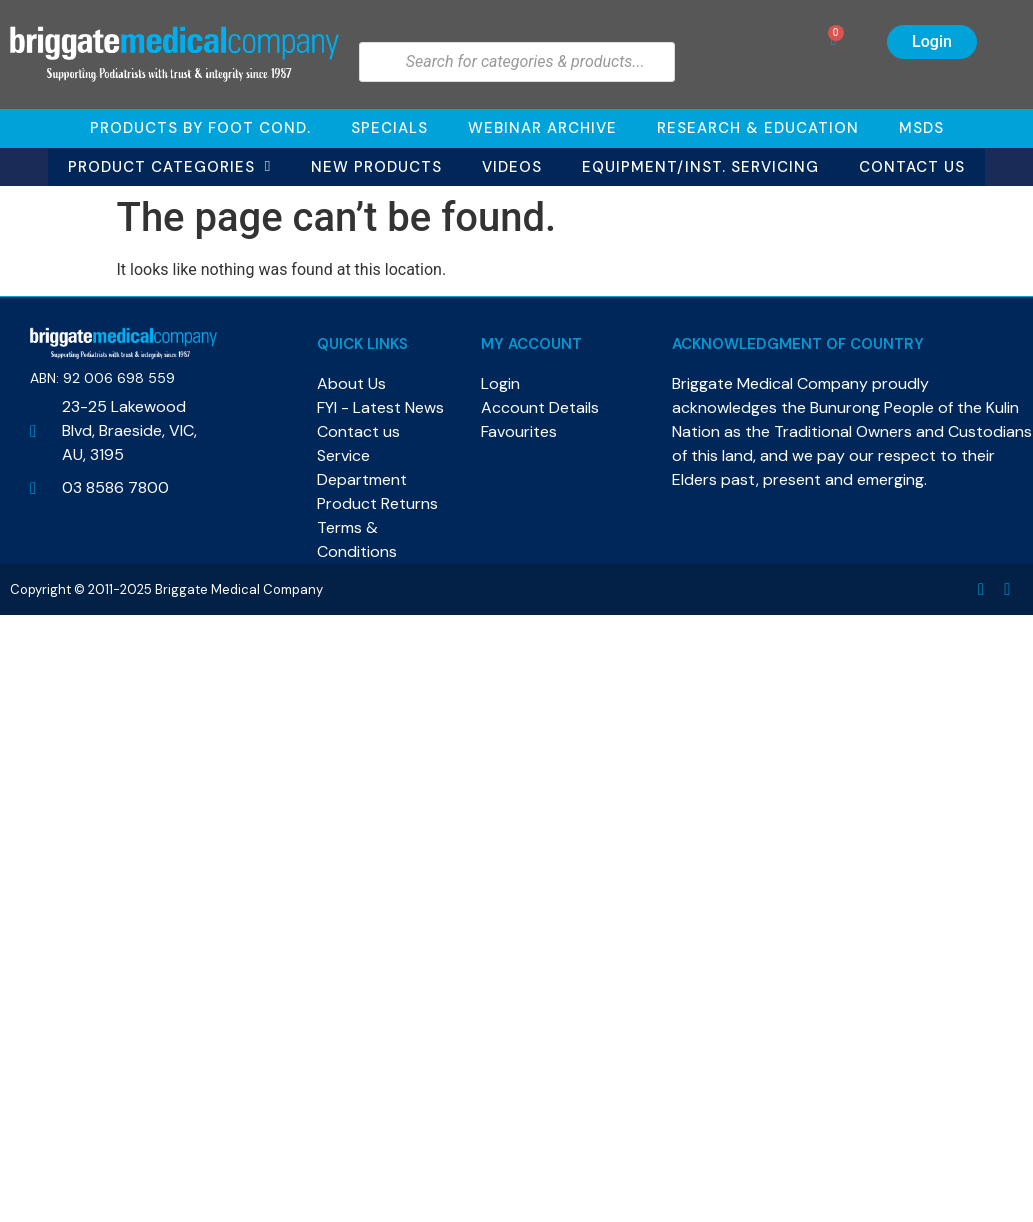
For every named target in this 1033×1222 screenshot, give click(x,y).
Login (932, 41)
